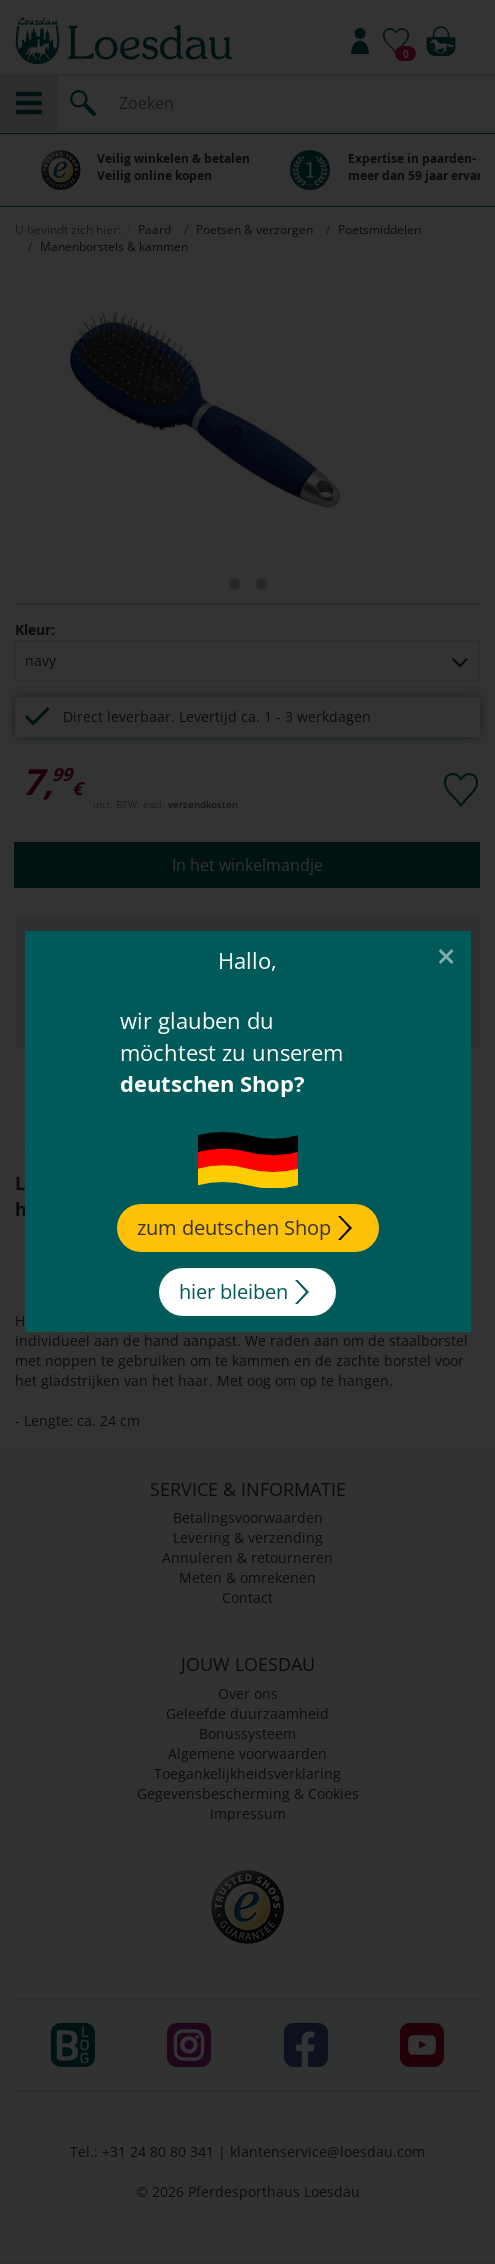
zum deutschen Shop (244, 1227)
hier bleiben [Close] (244, 1291)
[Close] (445, 955)
